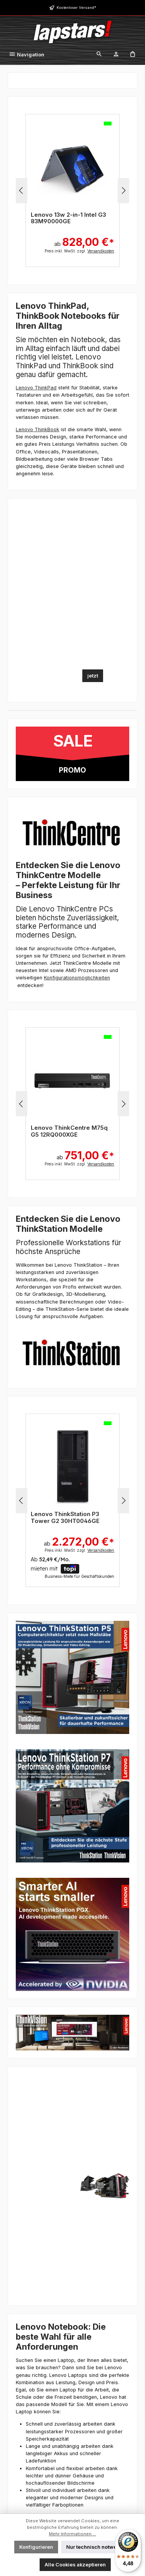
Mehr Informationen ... (72, 2533)
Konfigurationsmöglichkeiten (77, 978)
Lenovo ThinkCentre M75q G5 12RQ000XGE (69, 1131)
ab (84, 238)
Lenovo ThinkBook (37, 429)
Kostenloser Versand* (76, 7)
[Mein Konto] (116, 54)
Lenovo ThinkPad (36, 388)
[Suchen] (99, 54)
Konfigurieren (36, 2547)
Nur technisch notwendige (98, 2547)
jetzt (92, 676)
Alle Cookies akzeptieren (75, 2565)
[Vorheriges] (21, 190)
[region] (72, 190)
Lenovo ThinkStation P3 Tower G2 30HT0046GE (65, 1517)
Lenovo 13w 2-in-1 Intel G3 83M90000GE (68, 218)
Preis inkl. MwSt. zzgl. (79, 251)
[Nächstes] (123, 190)
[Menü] (26, 54)
